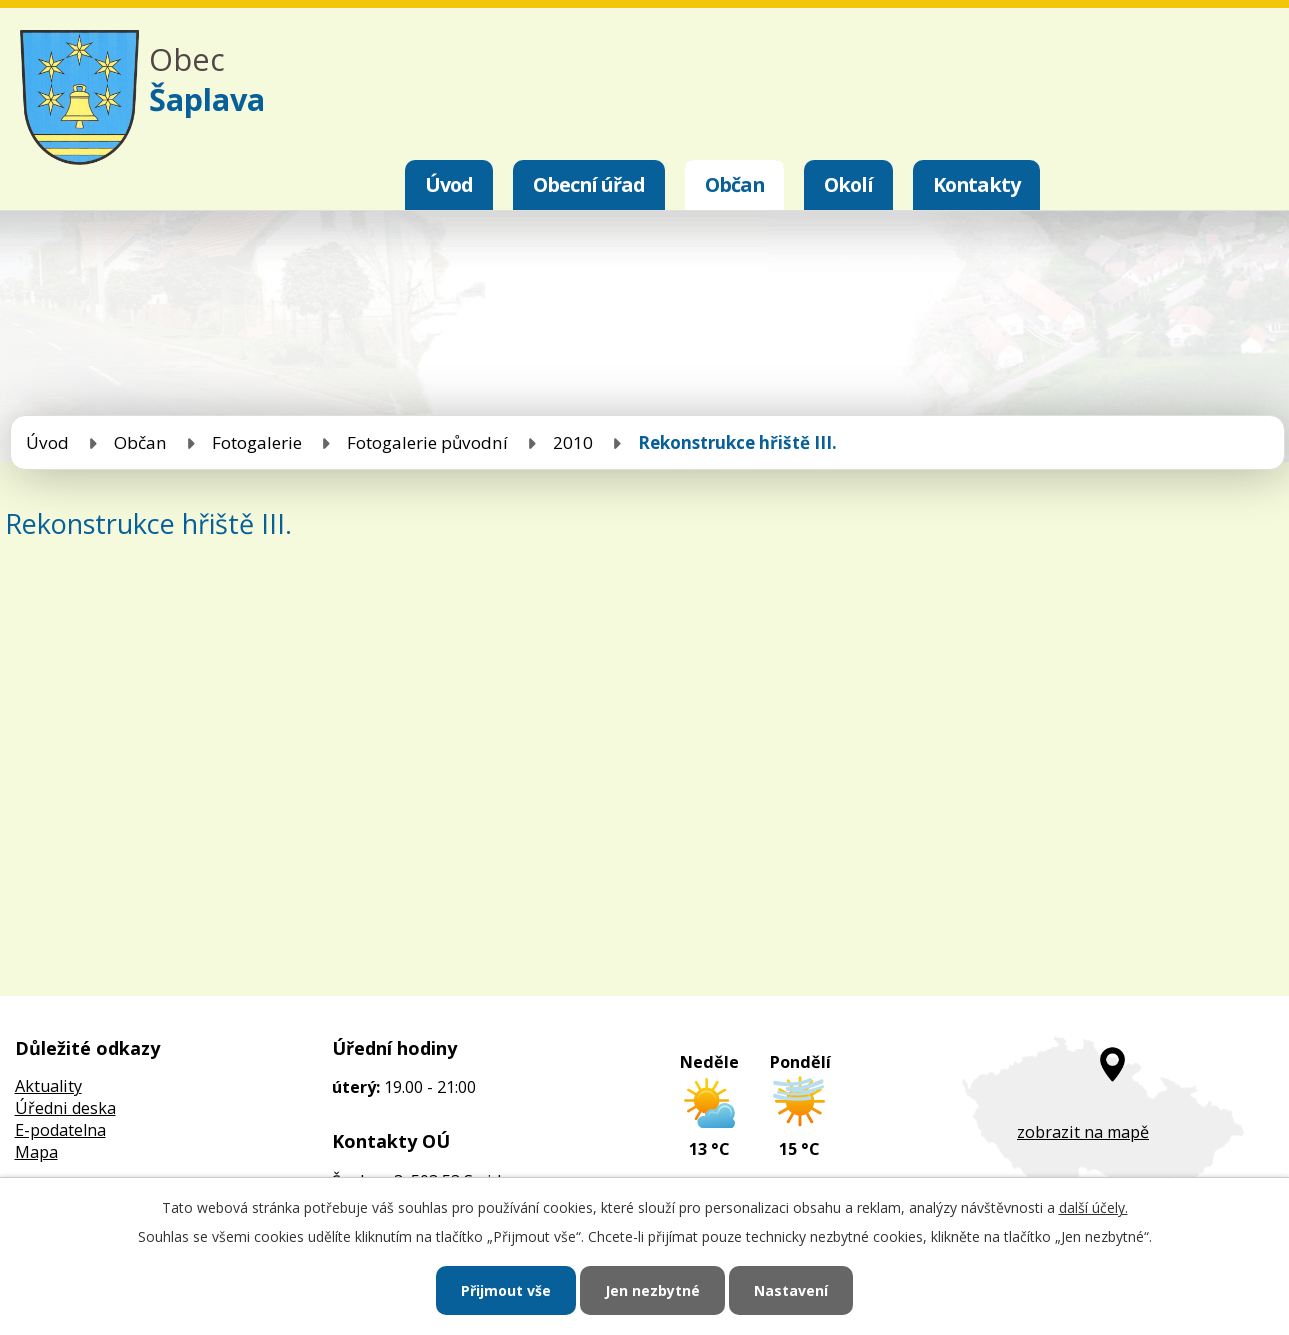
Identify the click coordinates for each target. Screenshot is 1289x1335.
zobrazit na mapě (1083, 1132)
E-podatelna (60, 1130)
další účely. (1093, 1207)
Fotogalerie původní (427, 442)
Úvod (449, 184)
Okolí (848, 184)
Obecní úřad (589, 184)
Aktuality (48, 1086)
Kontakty (976, 184)
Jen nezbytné (652, 1290)
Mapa (36, 1152)
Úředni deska (65, 1108)
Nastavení (791, 1290)
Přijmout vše (506, 1290)
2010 (573, 442)
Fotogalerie (257, 442)
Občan (734, 184)
